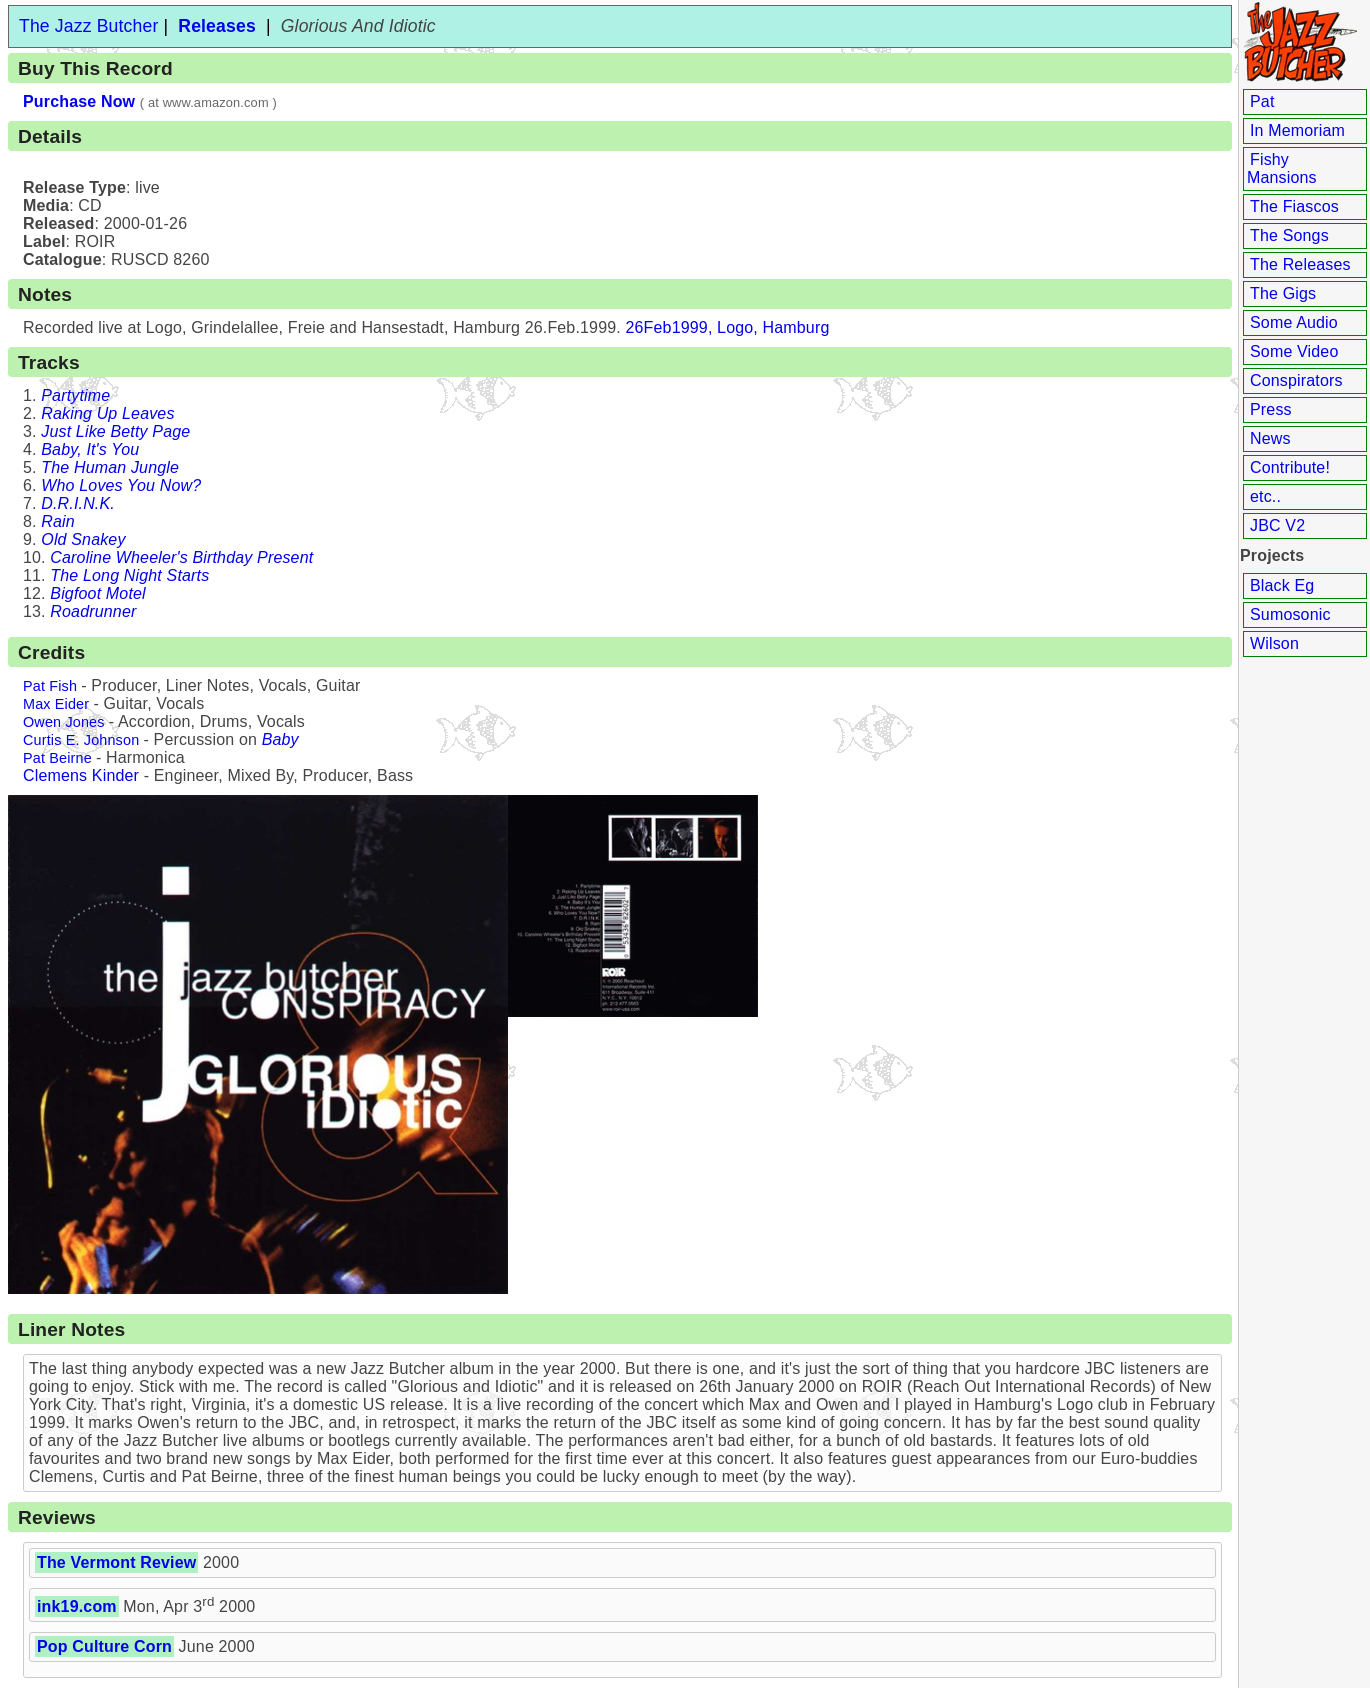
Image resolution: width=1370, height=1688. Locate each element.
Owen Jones (64, 722)
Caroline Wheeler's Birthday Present (181, 557)
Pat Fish (50, 686)
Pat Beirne (57, 758)
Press (1271, 409)
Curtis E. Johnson (81, 740)
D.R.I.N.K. (78, 503)
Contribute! (1290, 467)
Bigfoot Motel (97, 593)
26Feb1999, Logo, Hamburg (727, 327)
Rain (58, 521)
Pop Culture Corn (104, 1646)
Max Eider (56, 704)
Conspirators (1296, 380)
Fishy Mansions (1282, 168)
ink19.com (77, 1606)
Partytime (75, 395)
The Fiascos (1294, 206)
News (1270, 438)
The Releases (1300, 264)
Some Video (1294, 351)
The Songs (1289, 235)
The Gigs (1283, 293)
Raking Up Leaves (107, 413)
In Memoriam (1297, 130)
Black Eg (1282, 585)
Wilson (1274, 643)
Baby (280, 739)
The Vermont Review (116, 1562)
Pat (1262, 101)
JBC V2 (1277, 525)
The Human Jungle (110, 467)
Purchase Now (79, 101)
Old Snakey (83, 539)
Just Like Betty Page (115, 431)
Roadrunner (93, 611)
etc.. (1265, 496)
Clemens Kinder (81, 775)
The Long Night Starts (129, 575)
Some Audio (1294, 322)
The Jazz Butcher (88, 26)
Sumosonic (1290, 614)
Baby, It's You (90, 449)
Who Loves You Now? (121, 485)
